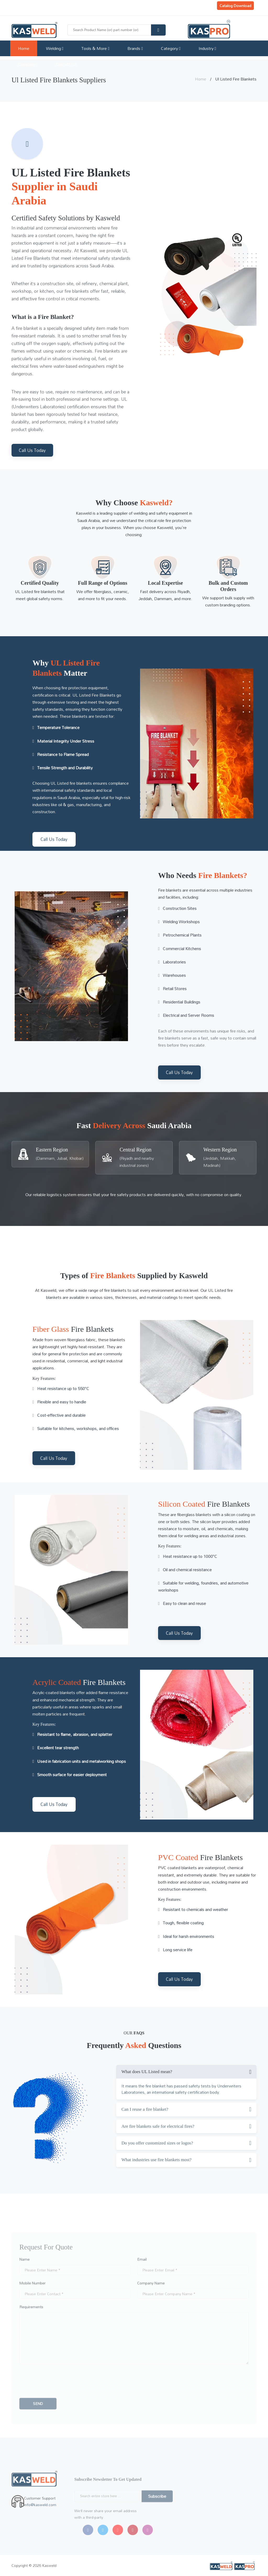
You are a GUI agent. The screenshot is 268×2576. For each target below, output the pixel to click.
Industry (207, 48)
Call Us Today (32, 450)
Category (171, 48)
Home (23, 48)
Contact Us (66, 64)
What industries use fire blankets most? (156, 2159)
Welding (55, 48)
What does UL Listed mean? (146, 2071)
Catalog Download (235, 5)
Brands (135, 48)
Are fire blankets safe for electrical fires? (157, 2126)
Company (28, 64)
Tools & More (95, 48)
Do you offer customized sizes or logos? (157, 2143)
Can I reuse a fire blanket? (144, 2109)
